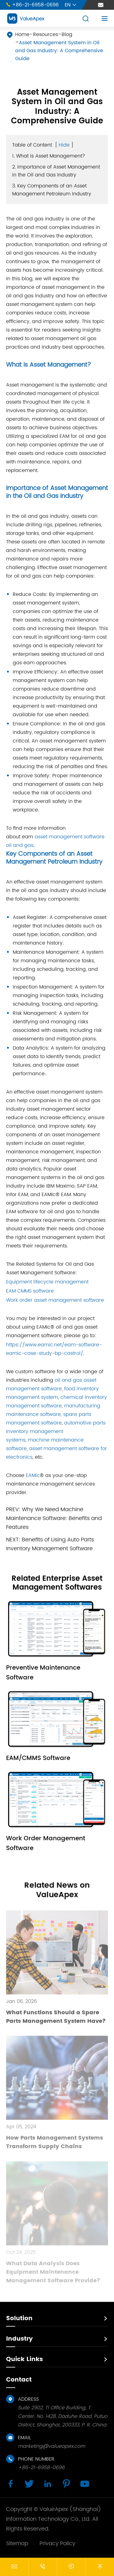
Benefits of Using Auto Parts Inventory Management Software (50, 1544)
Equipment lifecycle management (47, 1282)
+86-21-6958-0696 (32, 5)
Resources (45, 34)
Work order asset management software (55, 1300)
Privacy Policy (57, 2543)
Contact (19, 2380)
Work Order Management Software (45, 1843)
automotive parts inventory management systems (55, 1431)
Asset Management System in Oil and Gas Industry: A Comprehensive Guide (59, 51)
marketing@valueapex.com (51, 2446)
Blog (67, 34)
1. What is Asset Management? (48, 156)
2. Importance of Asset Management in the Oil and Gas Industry (56, 171)
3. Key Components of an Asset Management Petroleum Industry (51, 190)
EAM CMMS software (30, 1291)
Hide (64, 145)
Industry (19, 2339)
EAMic (33, 1475)
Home (22, 34)
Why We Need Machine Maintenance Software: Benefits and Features (54, 1518)
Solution (19, 2318)
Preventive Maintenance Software (43, 1673)
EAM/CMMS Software (38, 1758)
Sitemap (17, 2543)
